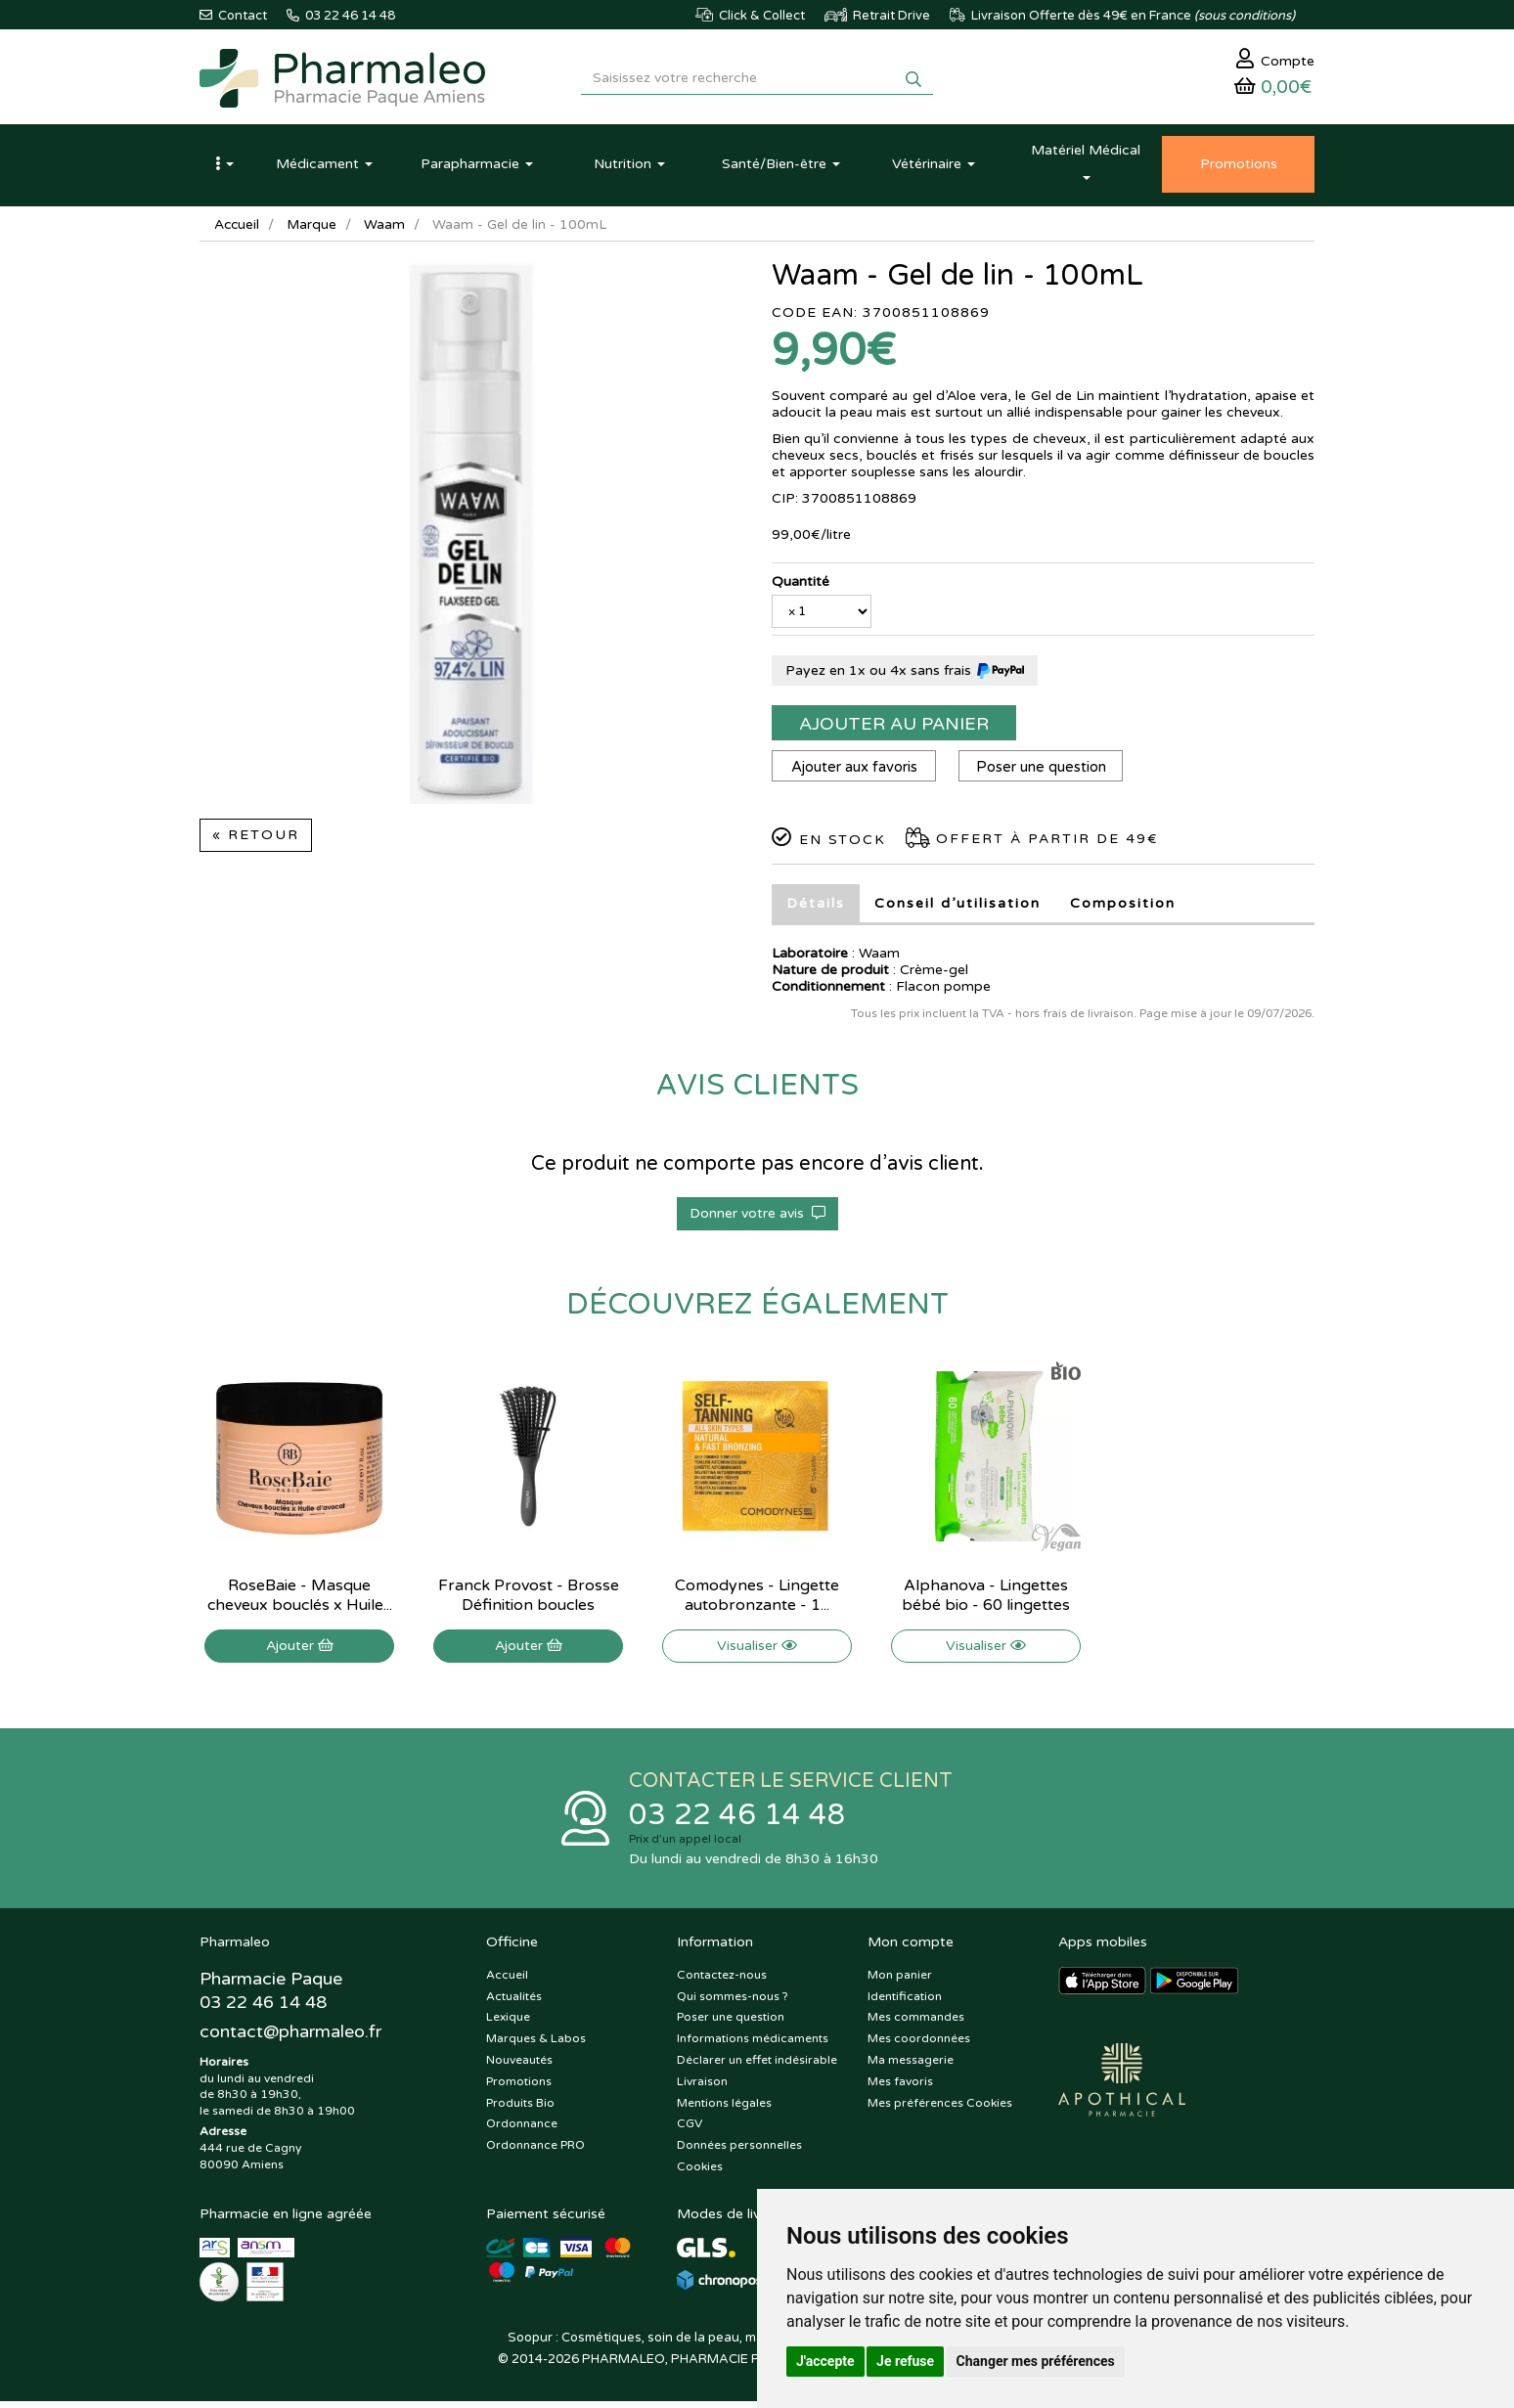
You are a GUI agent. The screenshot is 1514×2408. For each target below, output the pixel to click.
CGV (689, 2131)
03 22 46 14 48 (737, 1821)
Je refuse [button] (905, 2361)
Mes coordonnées (919, 2045)
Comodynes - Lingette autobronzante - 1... (757, 1600)
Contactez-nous (722, 1981)
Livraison (702, 2088)
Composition (1123, 908)
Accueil (237, 229)
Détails (815, 908)
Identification (905, 2003)
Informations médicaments (752, 2045)
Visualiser (757, 1650)
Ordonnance (521, 2131)
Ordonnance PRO (535, 2152)
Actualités (514, 2003)
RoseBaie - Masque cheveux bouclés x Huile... (299, 1600)
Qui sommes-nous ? (732, 2003)
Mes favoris (900, 2088)
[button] (224, 169)
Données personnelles (739, 2152)
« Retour (255, 839)
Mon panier (900, 1981)
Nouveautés (519, 2067)
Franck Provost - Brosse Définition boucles (528, 1600)
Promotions (519, 2088)
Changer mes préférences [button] (1036, 2361)
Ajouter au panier (894, 728)
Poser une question (1045, 771)
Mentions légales (724, 2110)
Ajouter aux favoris (855, 771)
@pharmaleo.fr (291, 2039)
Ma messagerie (911, 2067)
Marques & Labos (536, 2045)
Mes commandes (916, 2024)
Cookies (700, 2173)
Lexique (508, 2024)
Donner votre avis (757, 1218)
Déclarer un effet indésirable (757, 2067)
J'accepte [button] (825, 2361)
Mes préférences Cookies (940, 2110)
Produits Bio (520, 2110)
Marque (314, 229)
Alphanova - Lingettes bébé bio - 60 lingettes (986, 1600)
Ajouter (300, 1650)
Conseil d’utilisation (957, 908)
